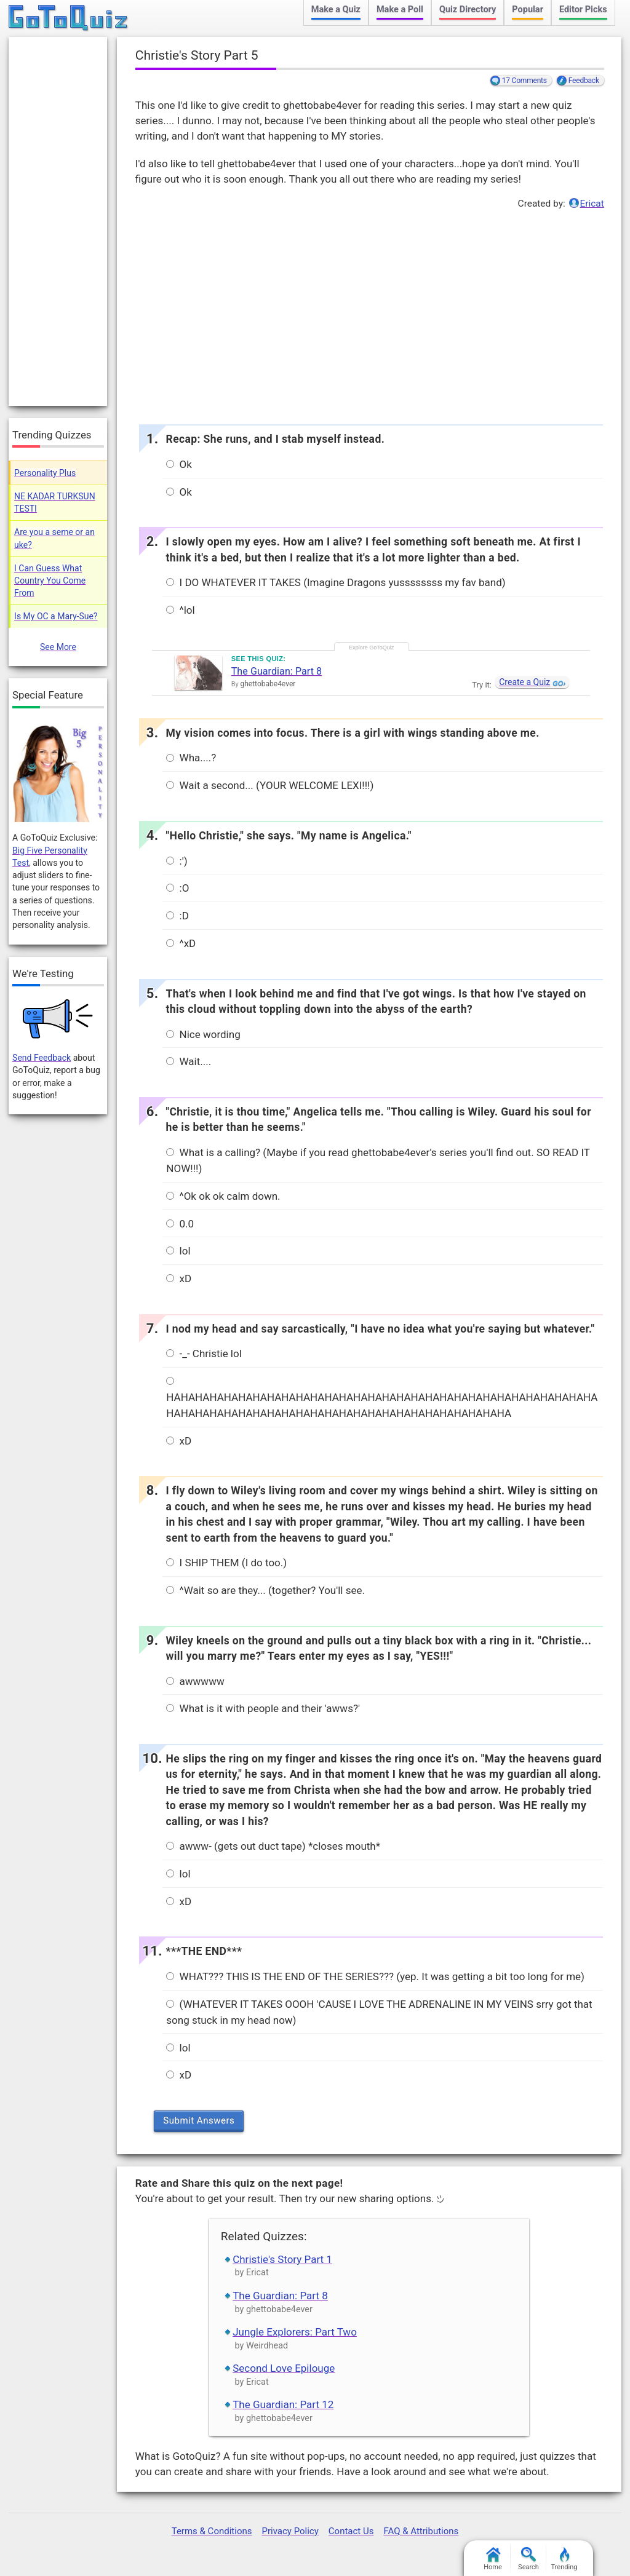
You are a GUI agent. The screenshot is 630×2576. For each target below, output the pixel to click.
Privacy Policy (289, 2531)
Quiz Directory (467, 9)
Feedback (583, 80)
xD (178, 1278)
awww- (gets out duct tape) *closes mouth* (273, 1846)
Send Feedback (41, 1058)
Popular (527, 9)
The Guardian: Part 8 (276, 671)
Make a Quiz (336, 9)
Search (528, 2559)
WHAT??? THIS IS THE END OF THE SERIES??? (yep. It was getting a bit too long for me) (375, 1976)
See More (58, 647)
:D (177, 916)
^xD (181, 943)
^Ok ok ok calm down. (223, 1196)
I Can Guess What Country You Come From (50, 580)
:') (176, 861)
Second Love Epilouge (284, 2368)
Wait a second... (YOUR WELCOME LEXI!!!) (269, 785)
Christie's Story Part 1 (282, 2259)
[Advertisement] (369, 314)
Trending (564, 2559)
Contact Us (351, 2531)
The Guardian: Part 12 (283, 2404)
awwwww (195, 1681)
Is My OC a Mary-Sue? (55, 616)
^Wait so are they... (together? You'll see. (265, 1590)
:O (177, 888)
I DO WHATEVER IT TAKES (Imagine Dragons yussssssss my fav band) (335, 582)
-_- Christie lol (204, 1353)
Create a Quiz (524, 682)
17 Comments (524, 80)
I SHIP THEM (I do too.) (226, 1562)
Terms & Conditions (212, 2531)
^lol (180, 610)
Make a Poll (400, 9)
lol (178, 1251)
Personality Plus (45, 473)
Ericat (592, 203)
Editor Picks (583, 9)
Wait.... (188, 1061)
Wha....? (191, 757)
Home (493, 2559)
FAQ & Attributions (420, 2531)
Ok (179, 464)
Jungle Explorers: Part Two (295, 2332)
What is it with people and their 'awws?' (263, 1708)
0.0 (180, 1224)
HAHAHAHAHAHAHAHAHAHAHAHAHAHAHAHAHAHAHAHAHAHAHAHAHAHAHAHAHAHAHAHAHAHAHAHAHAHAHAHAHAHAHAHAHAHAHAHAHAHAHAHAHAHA (381, 1397)
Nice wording (203, 1034)
